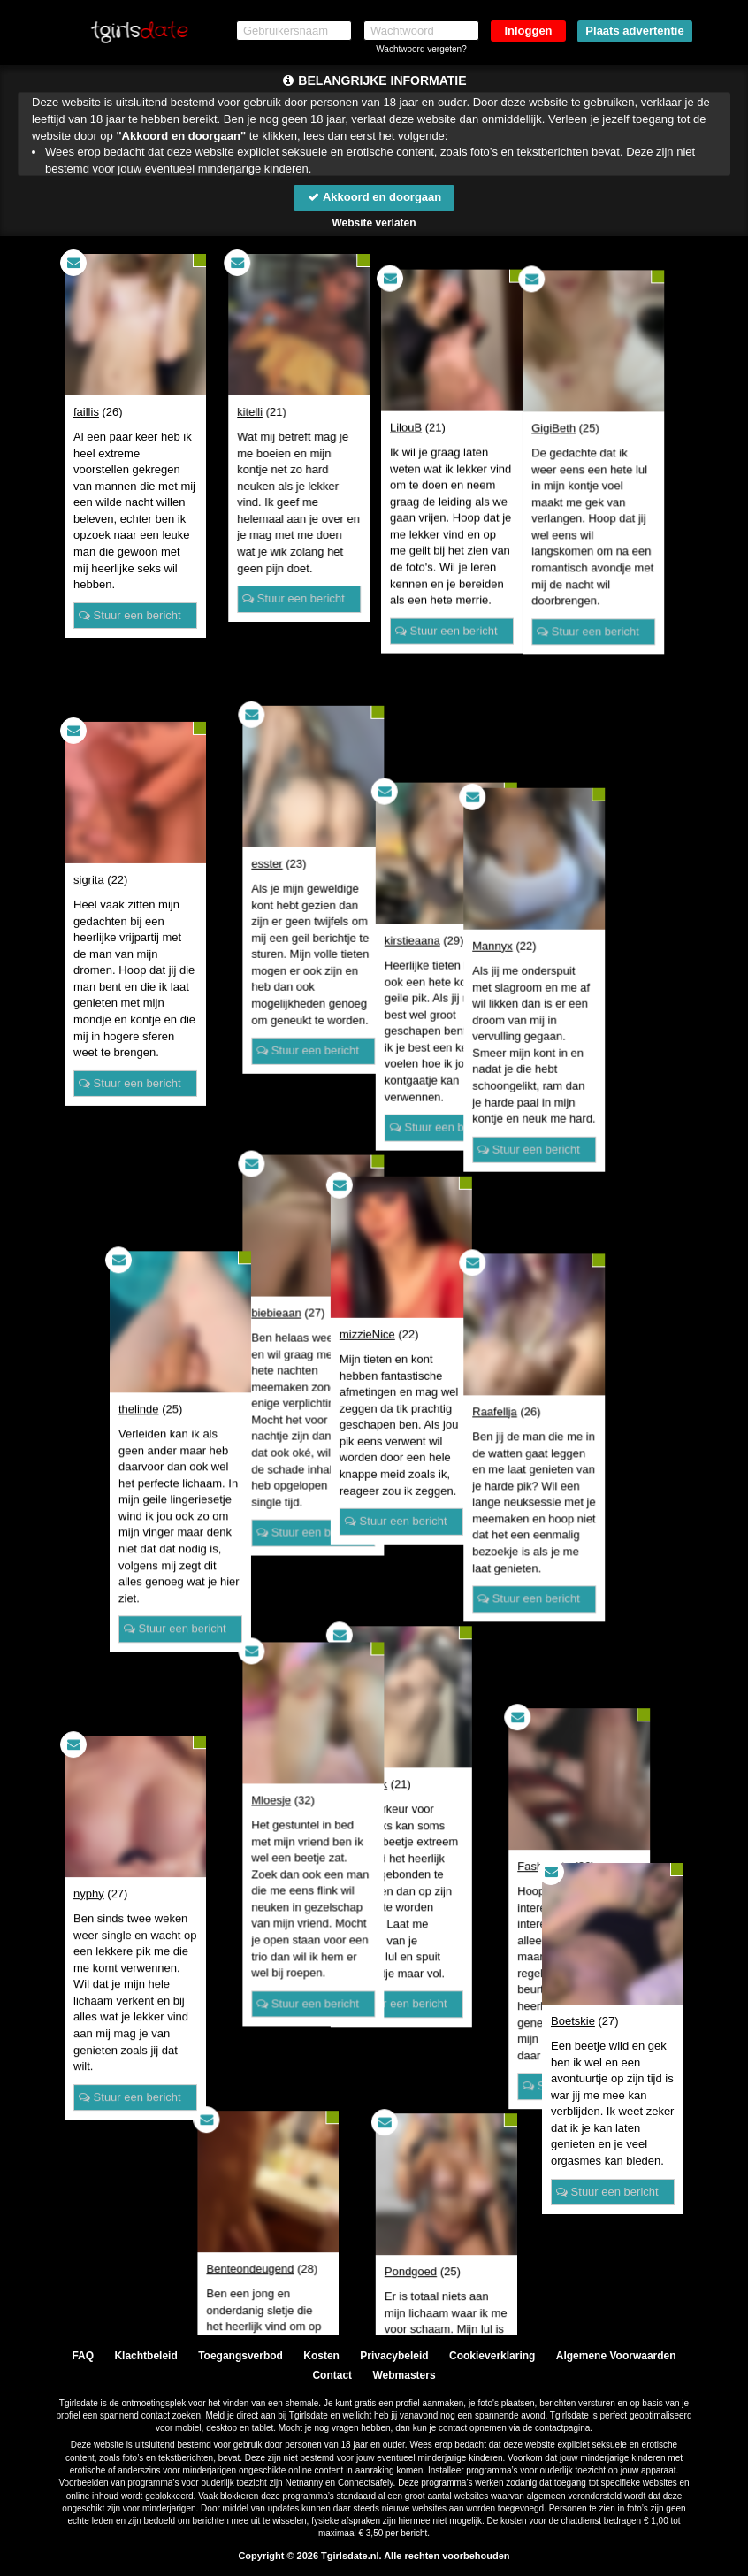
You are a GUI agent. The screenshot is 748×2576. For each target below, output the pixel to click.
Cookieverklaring (492, 2356)
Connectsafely (365, 2483)
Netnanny (304, 2483)
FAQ (83, 2356)
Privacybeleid (394, 2356)
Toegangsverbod (240, 2356)
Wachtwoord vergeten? (421, 49)
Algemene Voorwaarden (616, 2356)
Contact (332, 2375)
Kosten (321, 2356)
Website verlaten (374, 223)
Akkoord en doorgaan (374, 196)
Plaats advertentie (634, 30)
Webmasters (403, 2375)
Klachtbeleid (145, 2356)
